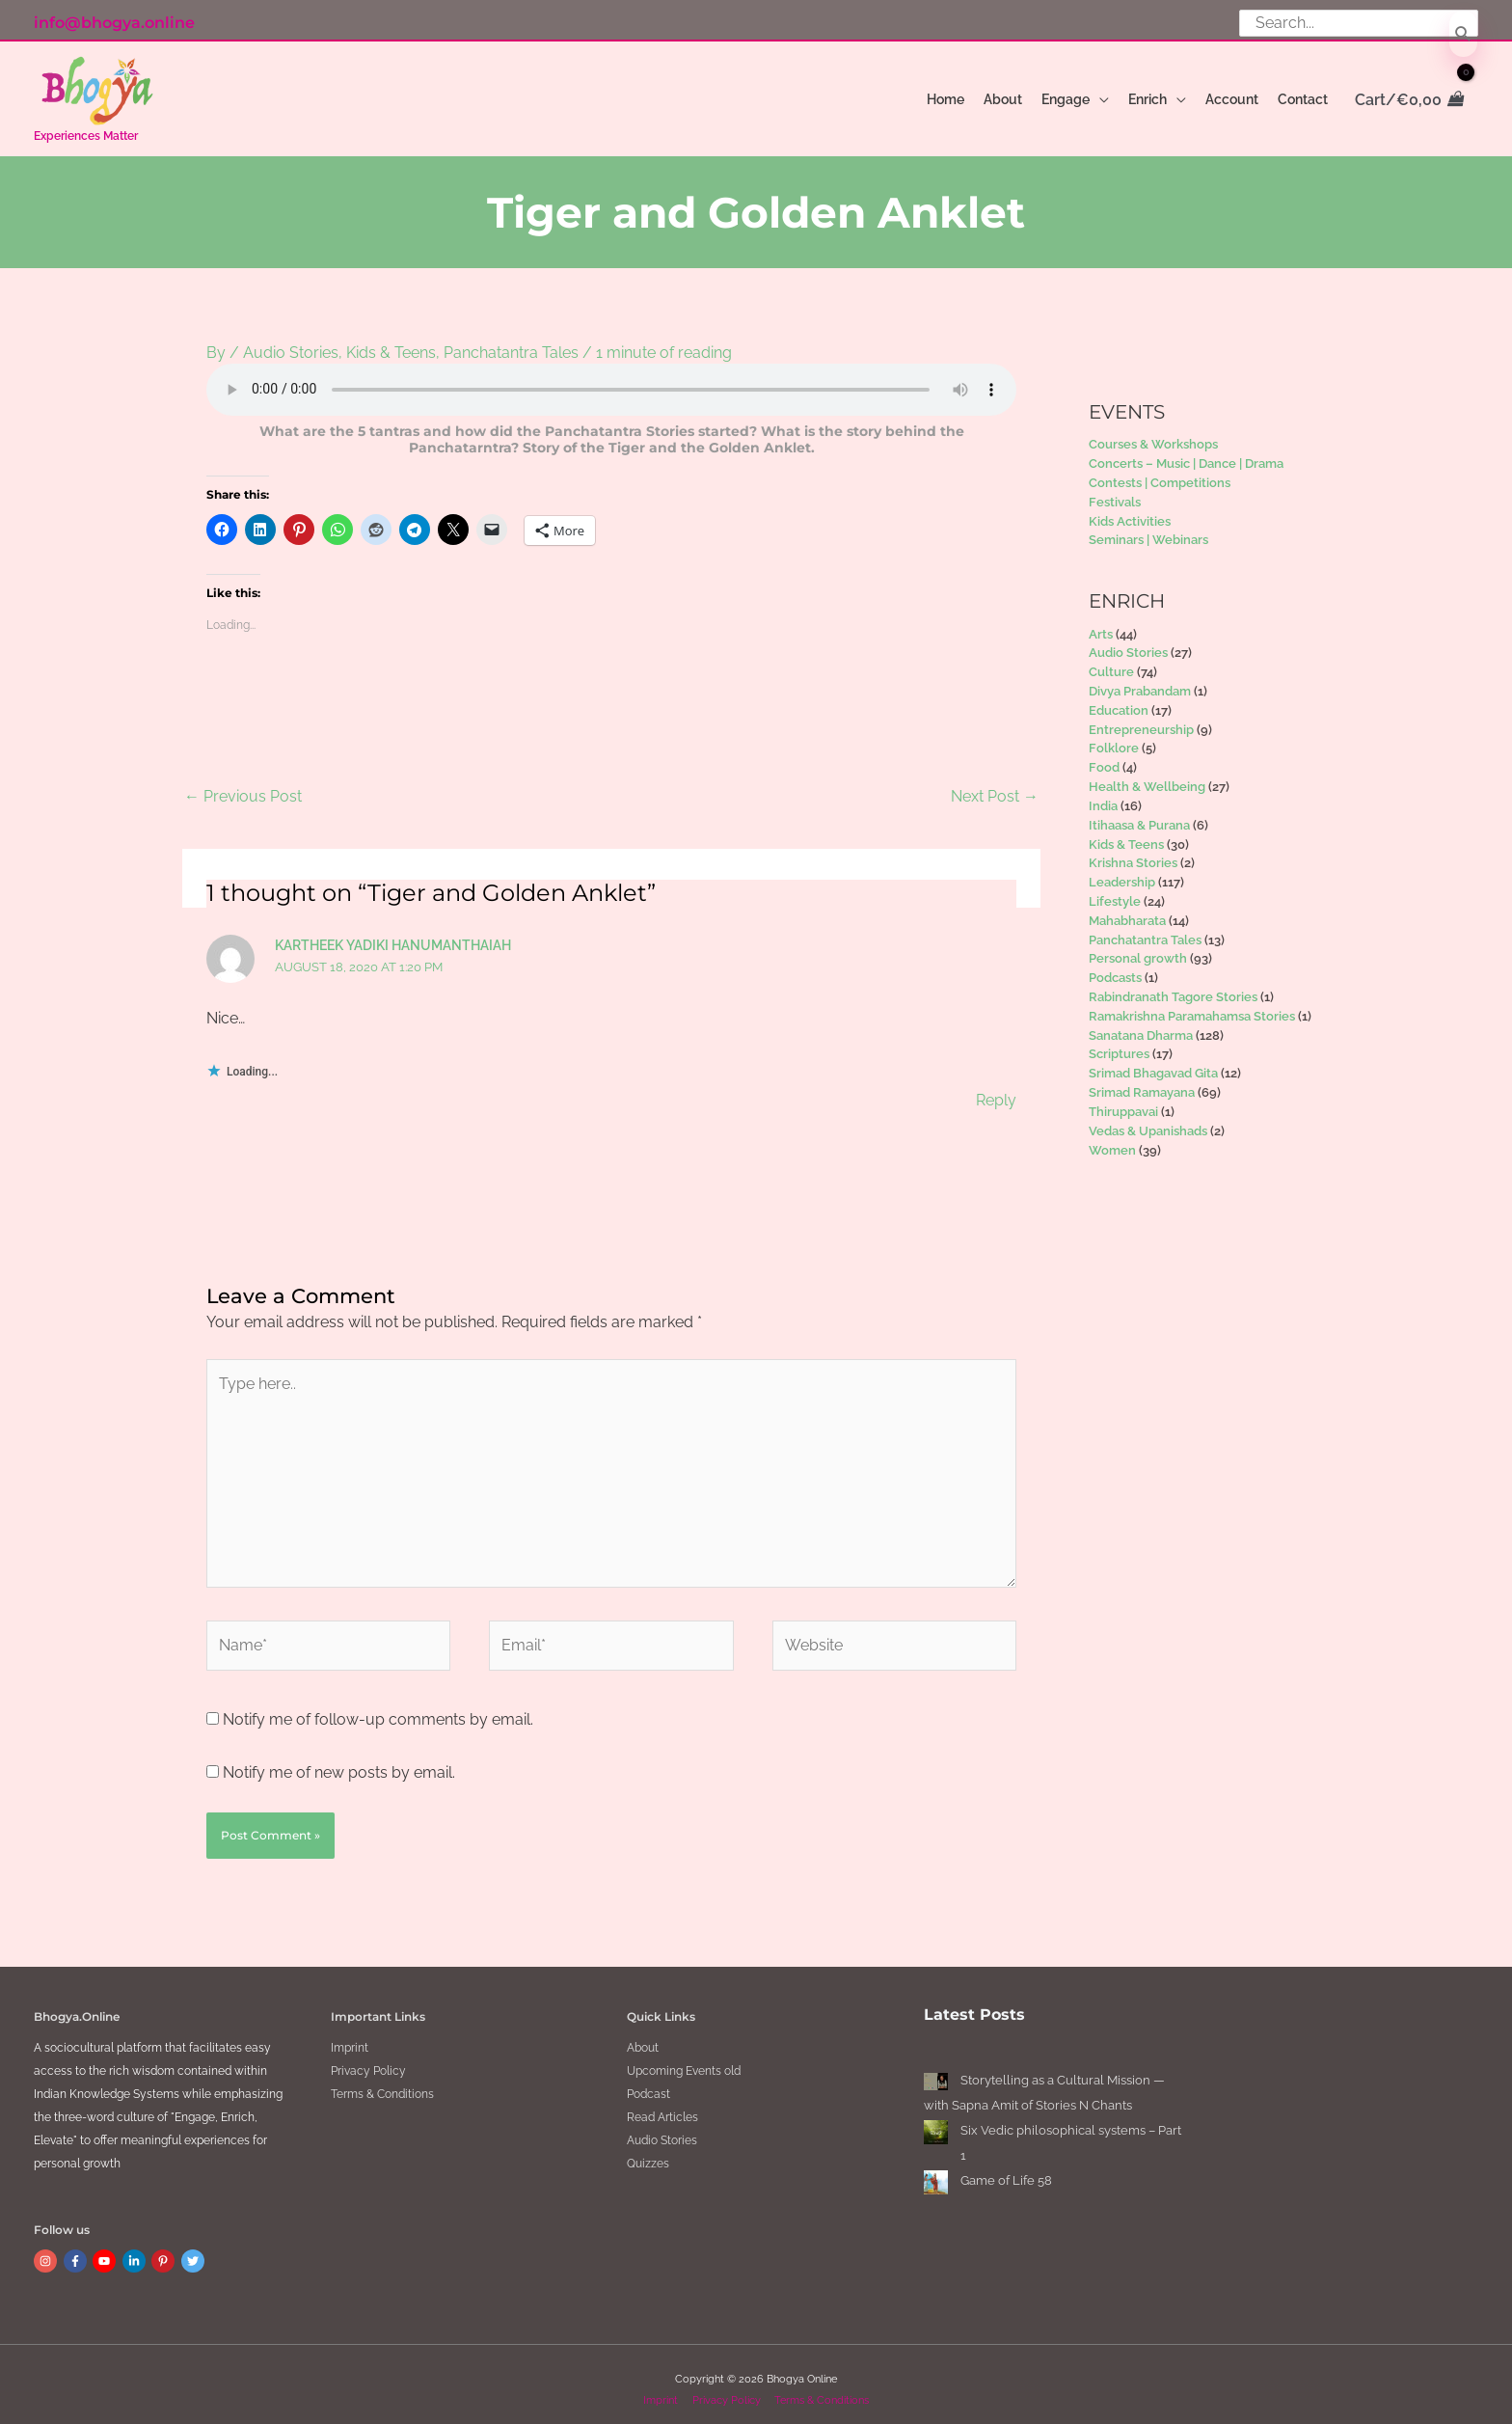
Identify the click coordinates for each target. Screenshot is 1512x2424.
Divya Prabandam (1140, 680)
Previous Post (243, 785)
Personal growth (1138, 947)
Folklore (1114, 737)
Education (1118, 700)
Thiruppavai (1123, 1101)
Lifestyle (1115, 891)
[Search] (1463, 35)
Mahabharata (1127, 910)
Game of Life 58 (1006, 2170)
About (643, 2037)
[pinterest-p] (164, 2250)
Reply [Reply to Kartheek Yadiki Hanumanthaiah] (996, 1088)
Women (1112, 1138)
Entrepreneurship (1141, 718)
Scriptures (1119, 1043)
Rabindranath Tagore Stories (1173, 986)
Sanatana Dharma (1141, 1024)
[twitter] (194, 2250)
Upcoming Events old (684, 2060)
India (1103, 795)
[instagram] (47, 2250)
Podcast (648, 2083)
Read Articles (662, 2106)
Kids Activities (1130, 510)
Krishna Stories (1133, 852)
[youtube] (106, 2250)
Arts (1101, 622)
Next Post (995, 785)
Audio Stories (290, 342)
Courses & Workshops (1153, 433)
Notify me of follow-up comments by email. (378, 1708)
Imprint (349, 2037)
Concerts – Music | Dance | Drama (1186, 453)
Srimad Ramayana (1142, 1082)
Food (1104, 756)
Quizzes (648, 2153)
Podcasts (1115, 967)
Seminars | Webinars (1148, 529)
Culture (1111, 661)
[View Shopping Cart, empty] (1408, 100)
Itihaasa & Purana (1139, 814)
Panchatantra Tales (511, 342)
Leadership (1122, 871)
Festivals (1115, 491)
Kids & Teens (391, 342)
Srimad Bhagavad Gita (1153, 1062)
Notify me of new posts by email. (339, 1761)
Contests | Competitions (1159, 472)
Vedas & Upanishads (1148, 1120)
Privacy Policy (368, 2060)
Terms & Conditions (382, 2083)
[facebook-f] (77, 2250)
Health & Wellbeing (1147, 776)
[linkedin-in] (135, 2250)
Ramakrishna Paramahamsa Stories (1192, 1005)
